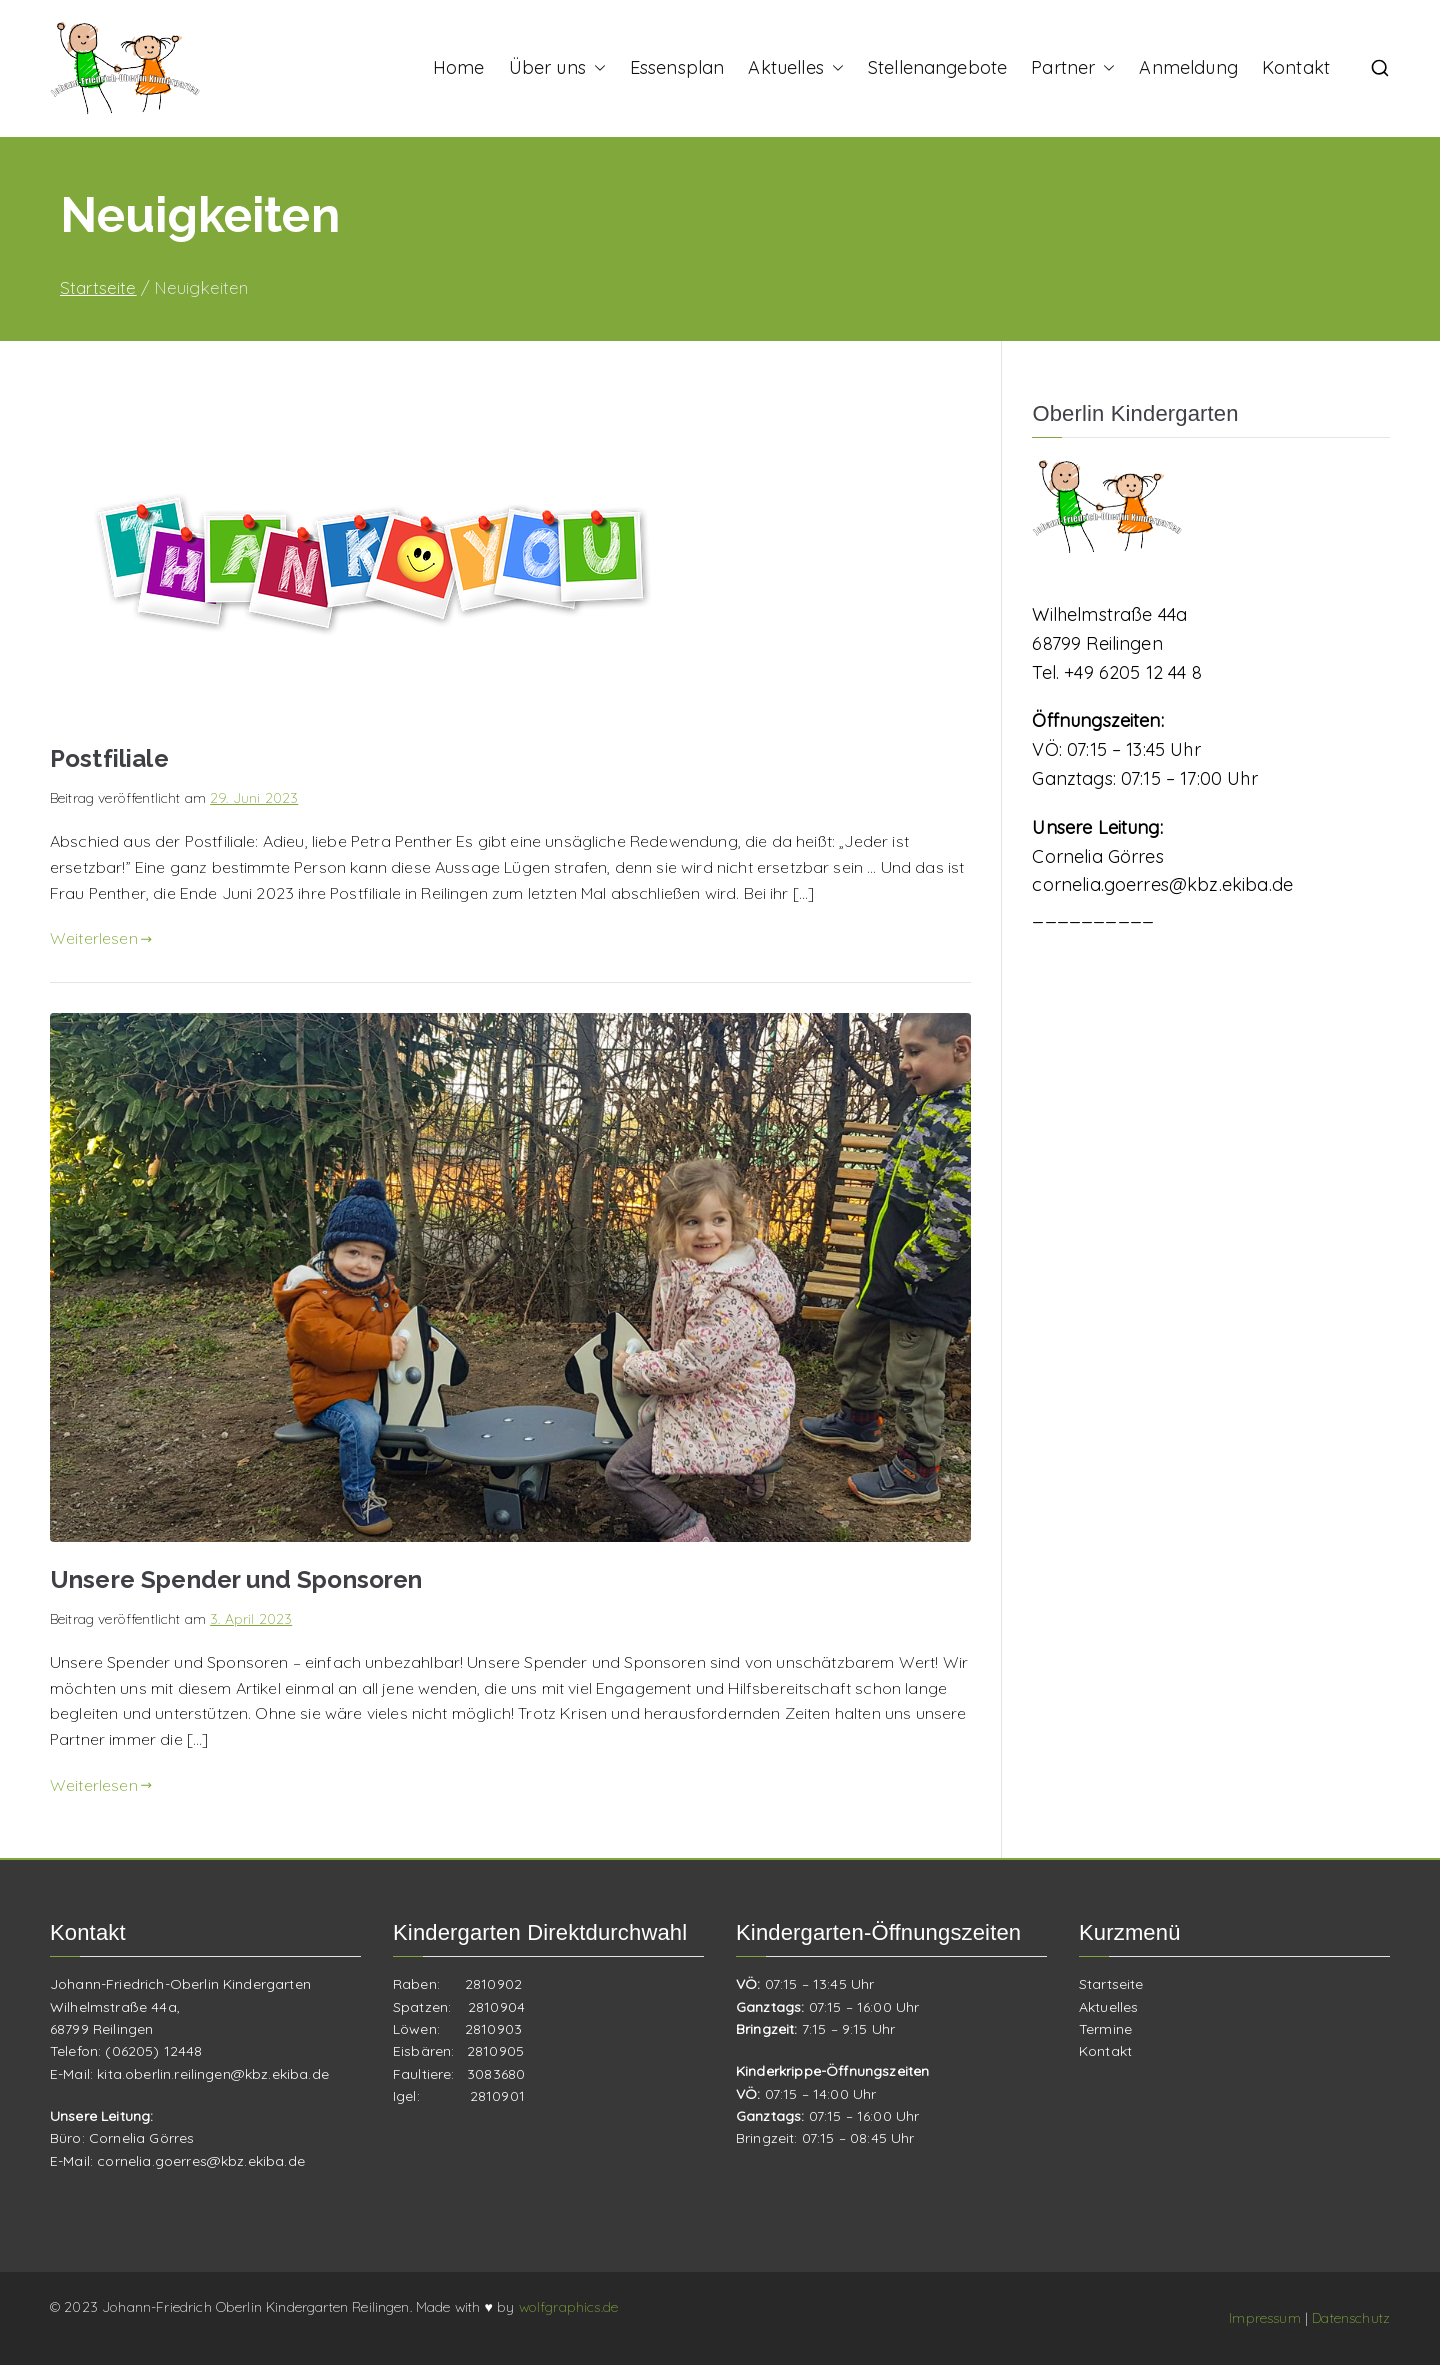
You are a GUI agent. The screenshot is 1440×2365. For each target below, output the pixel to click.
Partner (1073, 68)
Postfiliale (109, 758)
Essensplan (677, 67)
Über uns (557, 68)
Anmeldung (1188, 67)
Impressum (1267, 2318)
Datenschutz (1351, 2318)
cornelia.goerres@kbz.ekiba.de (1162, 884)
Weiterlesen (101, 938)
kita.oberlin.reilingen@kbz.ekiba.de (213, 2074)
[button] (596, 68)
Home (459, 67)
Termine (1105, 2029)
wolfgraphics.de (568, 2307)
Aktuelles (795, 68)
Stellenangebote (937, 67)
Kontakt (1296, 67)
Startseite (1111, 1984)
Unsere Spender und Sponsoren (236, 1579)
